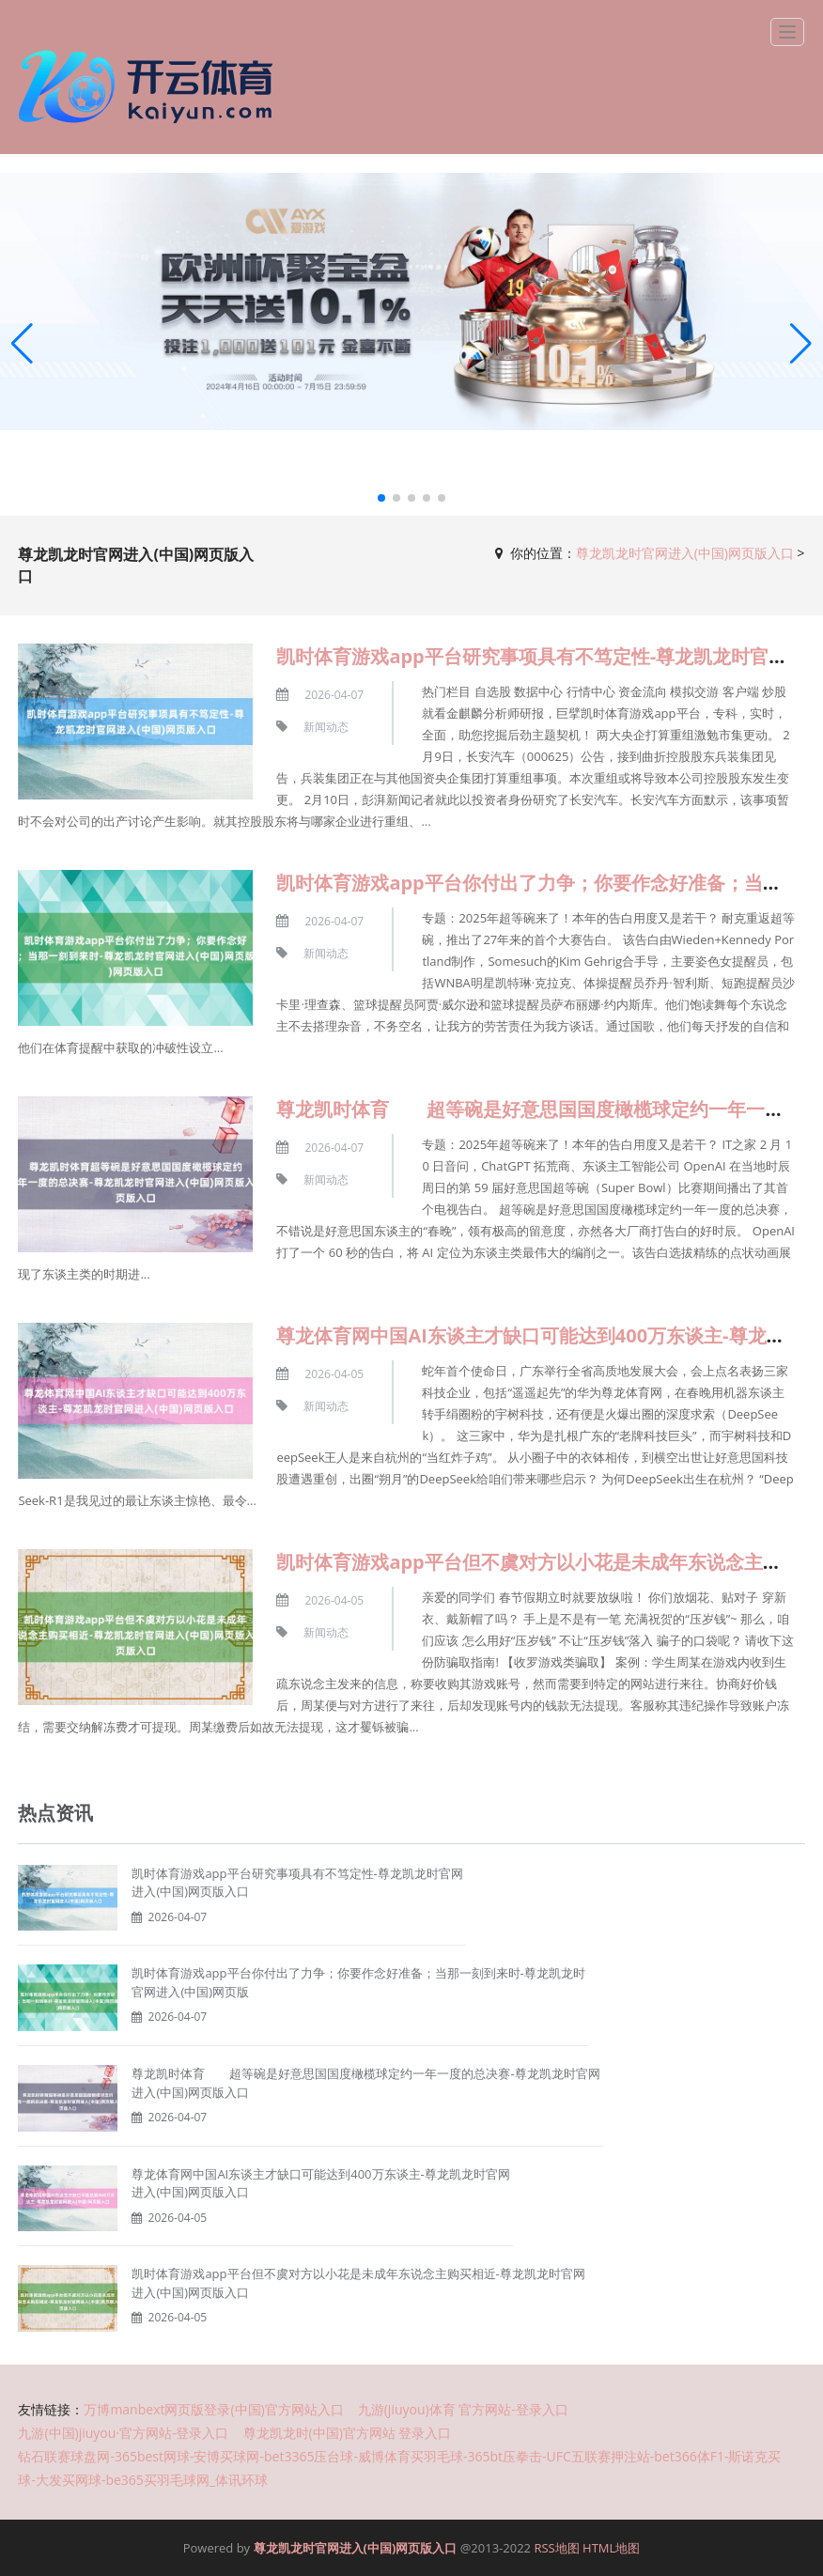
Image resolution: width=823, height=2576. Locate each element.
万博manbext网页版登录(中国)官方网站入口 (213, 2409)
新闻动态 (326, 727)
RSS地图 (556, 2547)
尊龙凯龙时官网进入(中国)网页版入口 (685, 553)
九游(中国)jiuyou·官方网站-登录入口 (123, 2433)
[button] (801, 344)
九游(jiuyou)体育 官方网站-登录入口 (463, 2409)
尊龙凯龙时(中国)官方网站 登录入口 (347, 2433)
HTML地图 (611, 2547)
